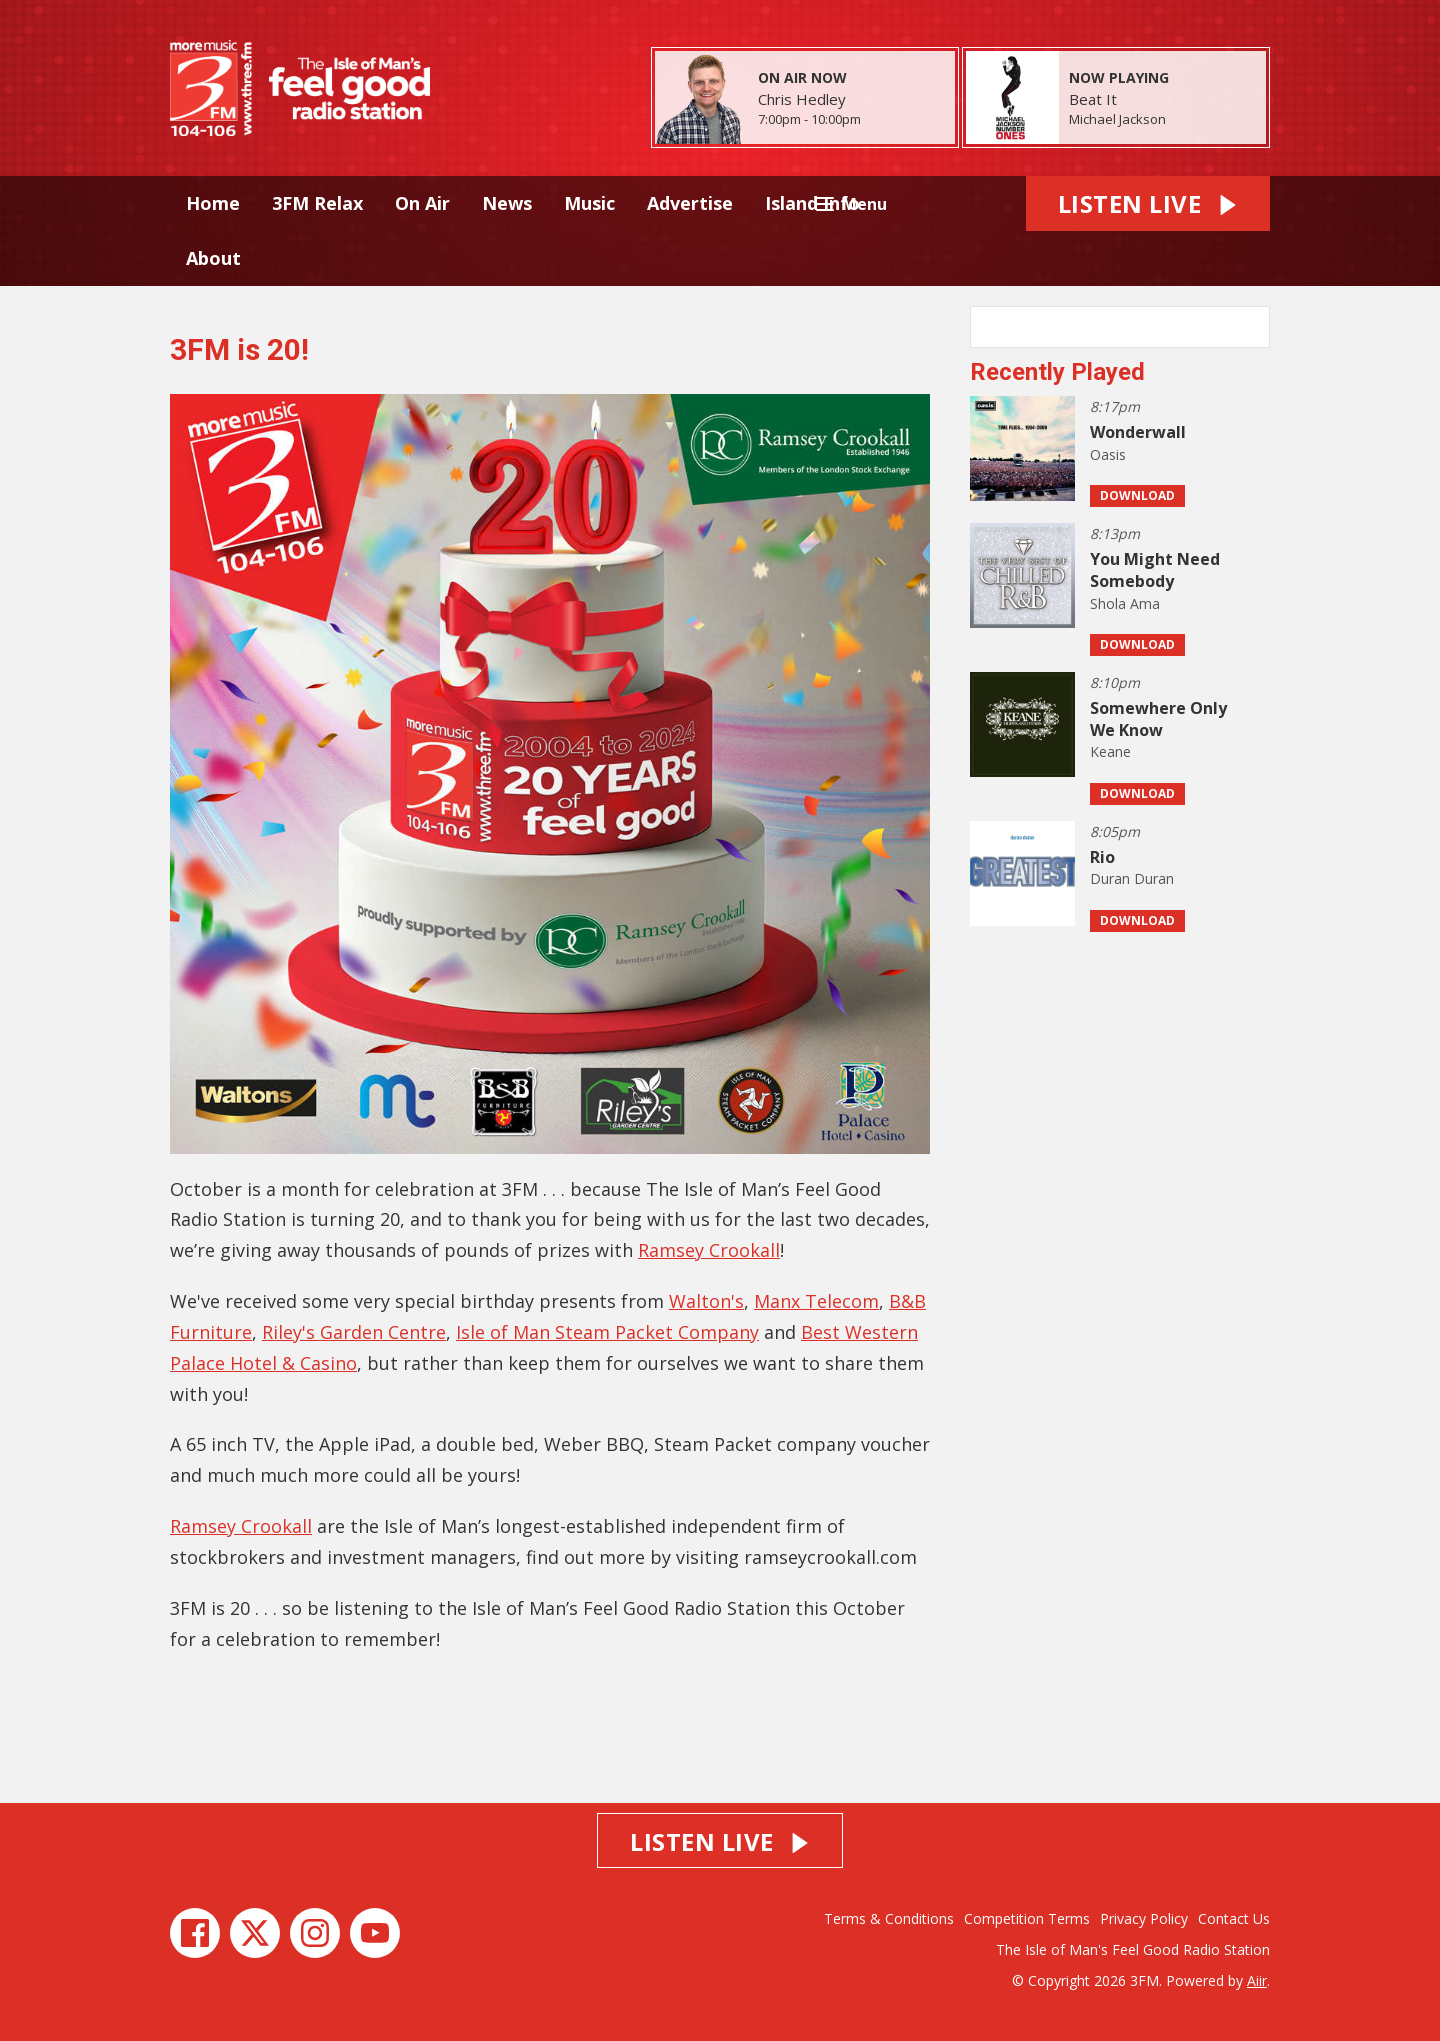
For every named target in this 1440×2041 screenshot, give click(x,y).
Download (1137, 495)
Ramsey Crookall (709, 1250)
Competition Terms (1027, 1918)
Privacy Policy (1144, 1918)
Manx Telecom (816, 1301)
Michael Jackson (1117, 119)
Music (589, 203)
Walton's (706, 1301)
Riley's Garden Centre (354, 1332)
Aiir (1257, 1980)
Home (213, 203)
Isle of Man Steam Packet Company (607, 1332)
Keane (1110, 751)
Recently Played (1057, 372)
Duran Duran (1132, 878)
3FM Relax (317, 203)
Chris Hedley (802, 99)
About (213, 258)
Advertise (690, 203)
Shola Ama (1125, 603)
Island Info (812, 203)
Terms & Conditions (889, 1918)
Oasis (1108, 454)
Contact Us (1234, 1918)
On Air (422, 203)
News (507, 203)
